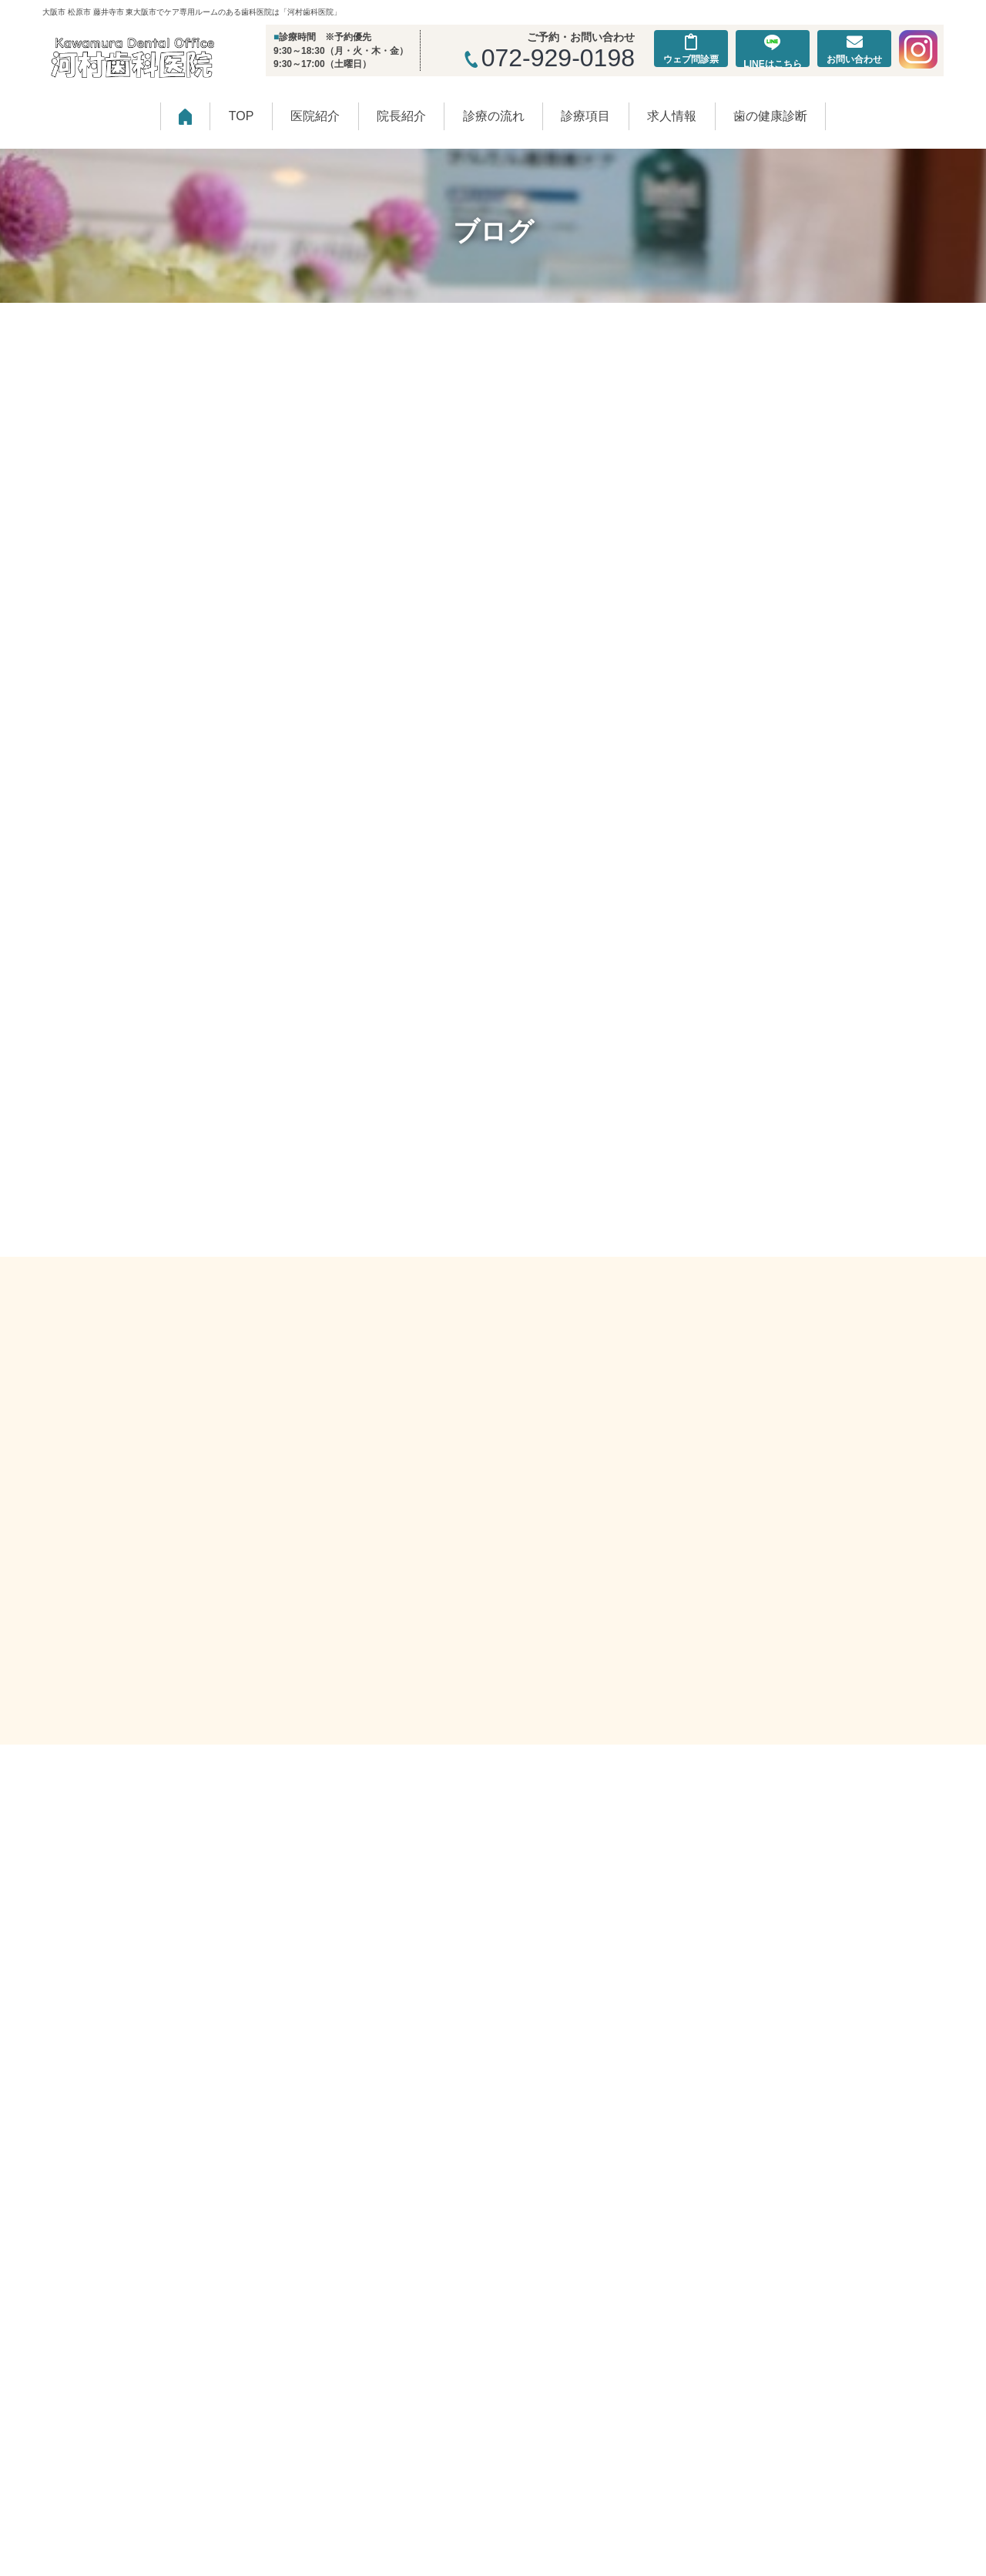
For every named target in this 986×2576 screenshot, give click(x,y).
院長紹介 (401, 116)
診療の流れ (494, 116)
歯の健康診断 (770, 116)
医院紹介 (315, 116)
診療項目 (585, 116)
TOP (241, 116)
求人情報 (671, 116)
